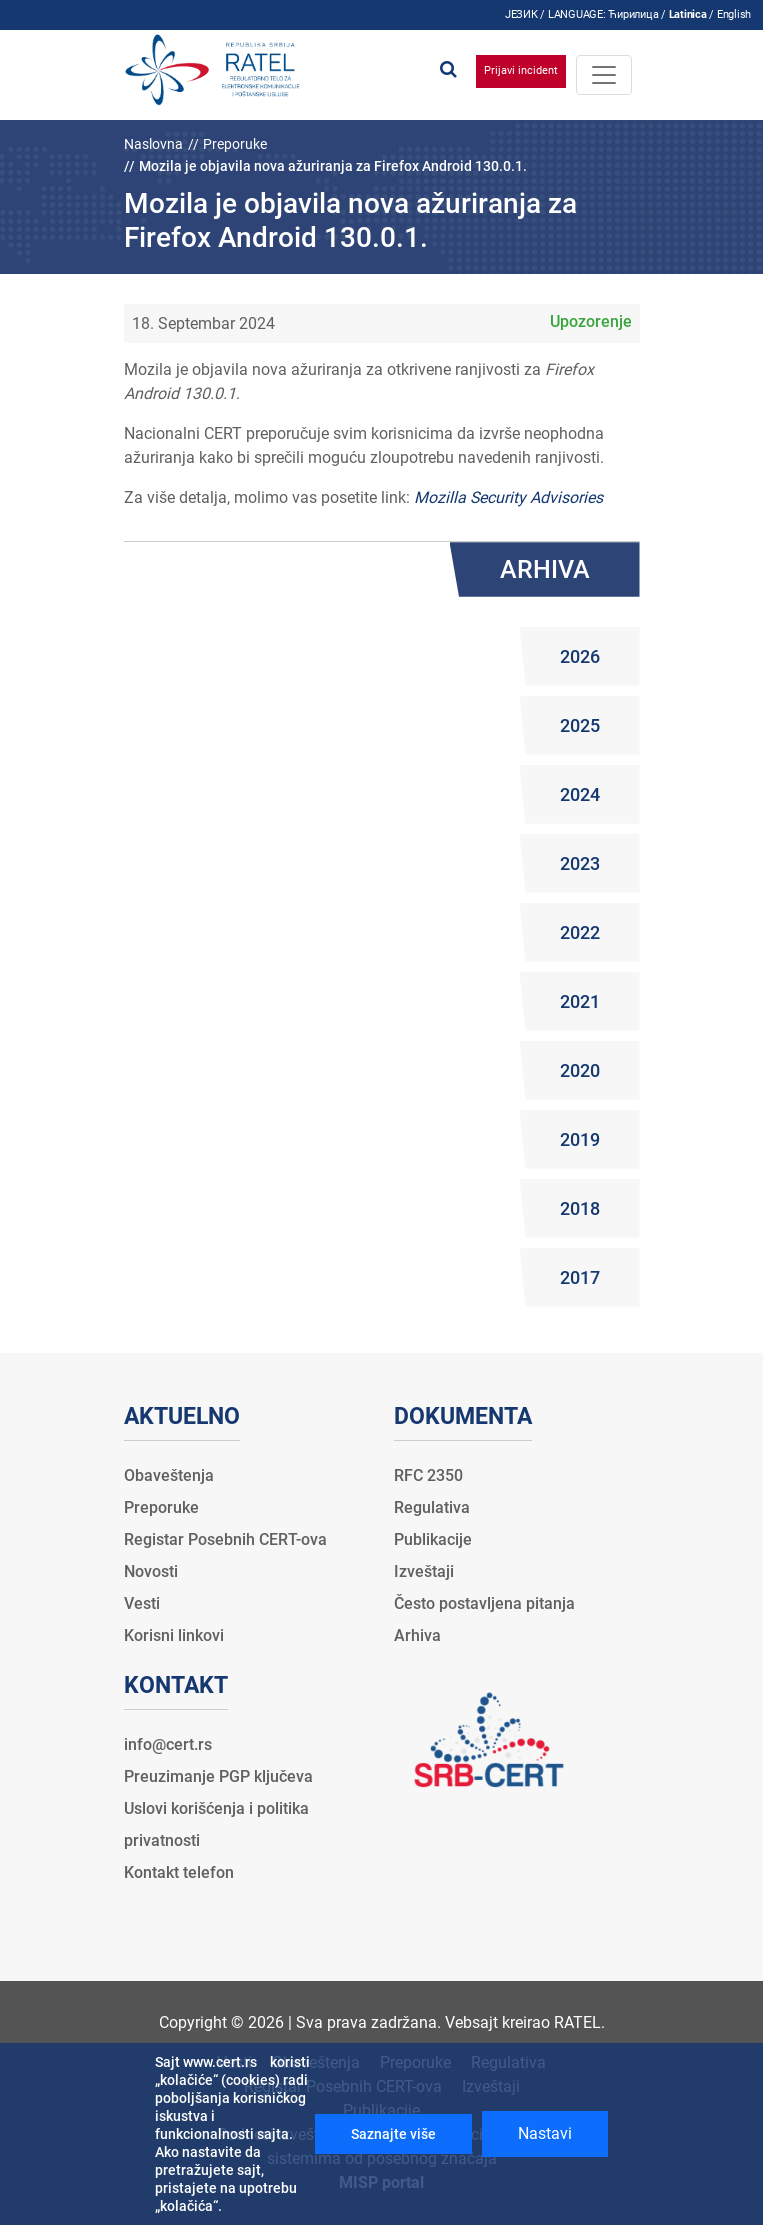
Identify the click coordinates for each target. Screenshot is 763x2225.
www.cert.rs (220, 2062)
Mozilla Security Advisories (508, 497)
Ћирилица (633, 14)
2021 (580, 1001)
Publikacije (433, 1539)
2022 (580, 932)
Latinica (688, 14)
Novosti (151, 1571)
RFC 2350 (428, 1475)
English (734, 14)
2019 (580, 1139)
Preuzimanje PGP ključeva (218, 1776)
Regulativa (432, 1507)
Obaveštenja (169, 1475)
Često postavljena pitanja (484, 1603)
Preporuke (235, 144)
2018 (580, 1208)
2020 (580, 1070)
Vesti (142, 1603)
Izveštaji (424, 1571)
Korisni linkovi (174, 1635)
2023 (580, 863)
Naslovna (153, 144)
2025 (580, 725)
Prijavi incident (521, 70)
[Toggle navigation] (604, 75)
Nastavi (545, 2133)
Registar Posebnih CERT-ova (225, 1539)
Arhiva (417, 1635)
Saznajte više (393, 2134)
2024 (580, 794)
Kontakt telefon (179, 1872)
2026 (580, 656)
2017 (580, 1277)
